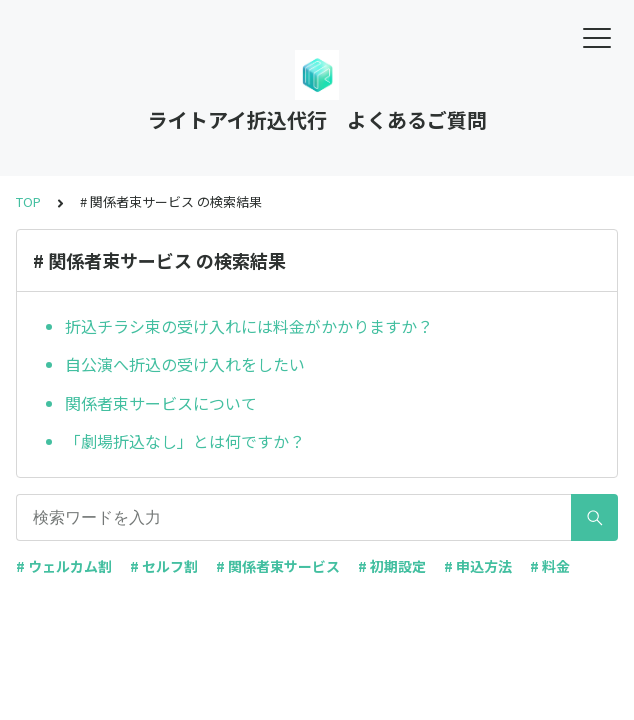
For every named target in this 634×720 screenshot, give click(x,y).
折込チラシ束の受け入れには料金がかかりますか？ (249, 326)
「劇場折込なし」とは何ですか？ (185, 441)
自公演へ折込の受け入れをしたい (185, 364)
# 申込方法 (478, 566)
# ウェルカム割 (64, 566)
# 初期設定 (392, 566)
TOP (28, 201)
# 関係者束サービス (278, 566)
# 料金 (550, 566)
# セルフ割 (164, 566)
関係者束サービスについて (161, 403)
